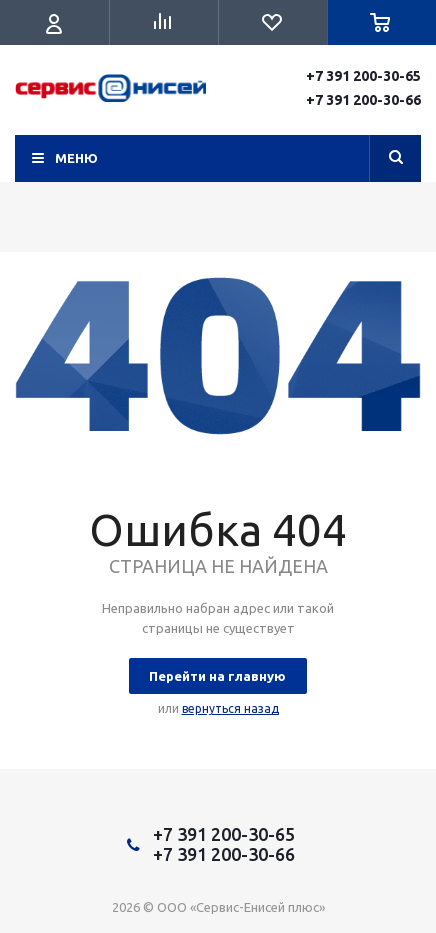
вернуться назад (230, 708)
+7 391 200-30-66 (363, 100)
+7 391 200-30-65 (363, 76)
